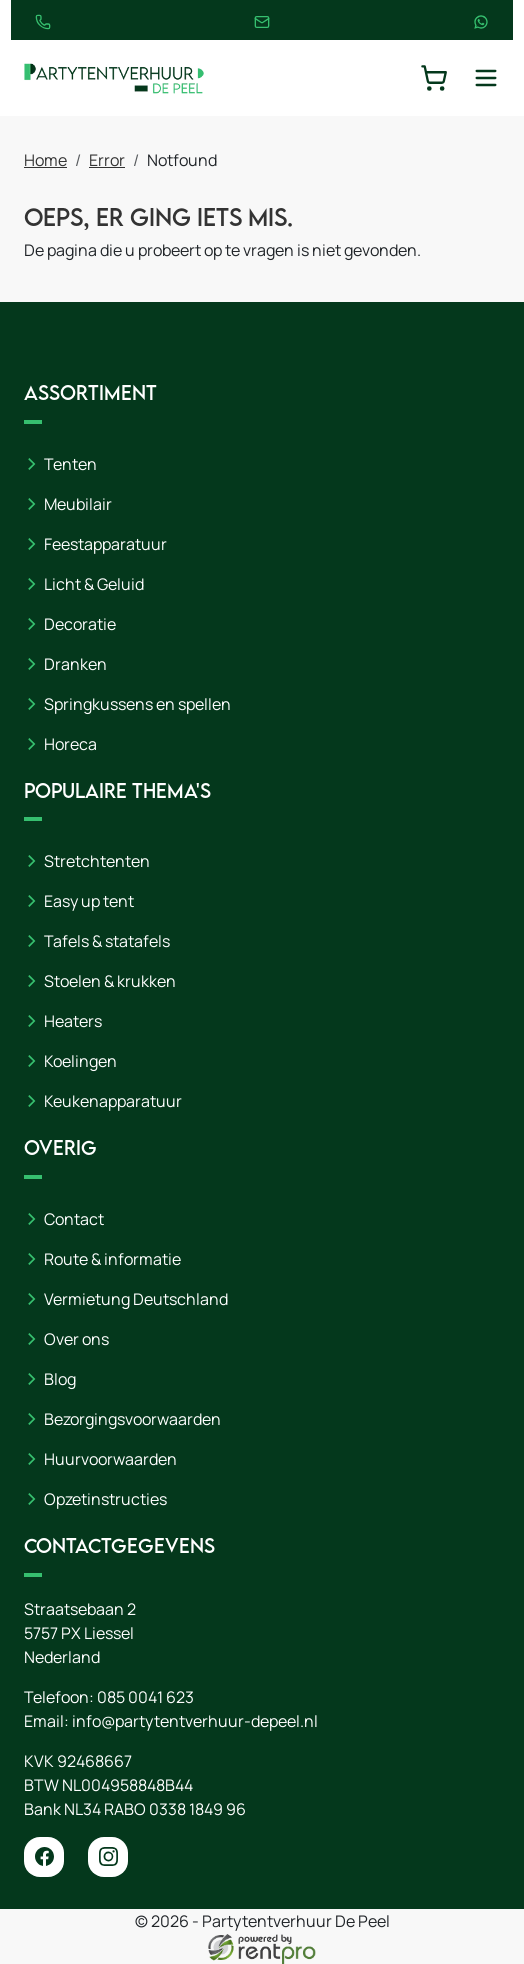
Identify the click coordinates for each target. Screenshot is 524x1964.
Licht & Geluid (94, 584)
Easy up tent (89, 902)
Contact (74, 1219)
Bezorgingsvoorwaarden (132, 1419)
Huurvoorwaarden (110, 1459)
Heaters (73, 1022)
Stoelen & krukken (110, 982)
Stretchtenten (97, 862)
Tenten (70, 464)
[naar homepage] (114, 78)
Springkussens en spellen (137, 704)
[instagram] (108, 1857)
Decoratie (80, 624)
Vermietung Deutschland (136, 1299)
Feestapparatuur (105, 544)
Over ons (76, 1339)
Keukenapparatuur (113, 1102)
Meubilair (78, 504)
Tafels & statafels (107, 942)
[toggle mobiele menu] (486, 78)
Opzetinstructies (105, 1499)
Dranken (75, 664)
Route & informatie (112, 1259)
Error (107, 160)
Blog (60, 1379)
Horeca (70, 744)
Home (45, 160)
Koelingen (80, 1062)
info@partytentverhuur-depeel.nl (195, 1721)
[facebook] (44, 1857)
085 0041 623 (145, 1697)
